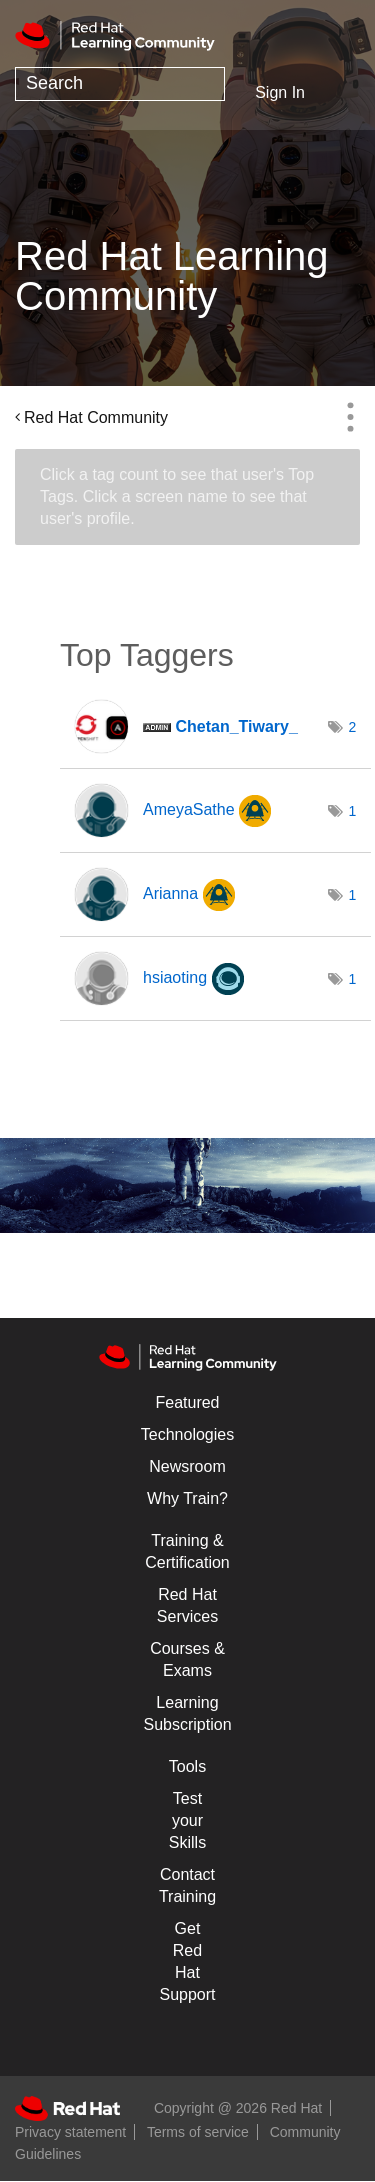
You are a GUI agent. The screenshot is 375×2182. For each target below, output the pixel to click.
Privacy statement (70, 2132)
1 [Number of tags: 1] (353, 811)
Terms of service (198, 2132)
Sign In (280, 92)
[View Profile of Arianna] (170, 893)
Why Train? (187, 1498)
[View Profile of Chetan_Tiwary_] (236, 726)
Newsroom (187, 1466)
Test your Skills (187, 1820)
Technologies (187, 1434)
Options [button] (350, 417)
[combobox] (120, 84)
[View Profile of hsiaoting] (175, 977)
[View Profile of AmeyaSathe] (189, 809)
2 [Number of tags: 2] (353, 727)
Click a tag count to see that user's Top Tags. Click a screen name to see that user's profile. (177, 496)
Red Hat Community (96, 417)
